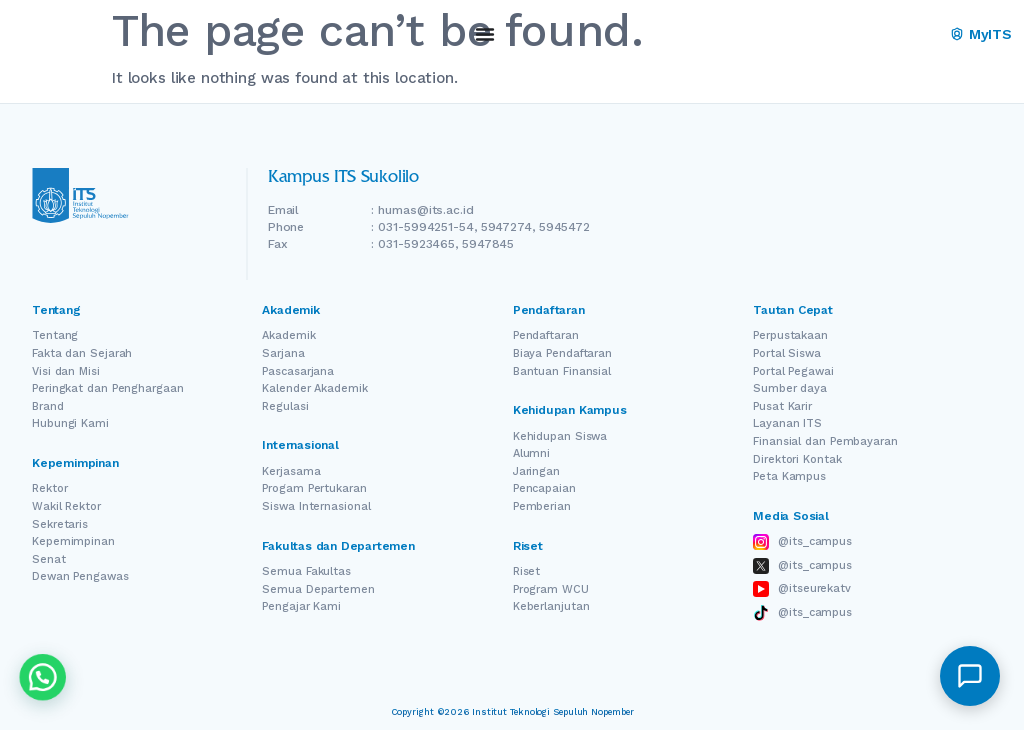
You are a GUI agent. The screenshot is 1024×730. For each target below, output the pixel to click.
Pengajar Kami (301, 606)
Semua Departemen (318, 589)
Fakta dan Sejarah (82, 353)
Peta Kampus (789, 476)
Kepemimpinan (73, 541)
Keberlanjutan (551, 606)
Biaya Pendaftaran (562, 353)
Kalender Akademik (314, 388)
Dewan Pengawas (80, 576)
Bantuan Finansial (562, 371)
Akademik (288, 335)
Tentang (55, 335)
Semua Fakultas (306, 571)
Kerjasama (291, 471)
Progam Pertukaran (314, 488)
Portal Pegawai (793, 371)
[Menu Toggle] (485, 34)
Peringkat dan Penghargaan (108, 388)
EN (866, 34)
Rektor (49, 488)
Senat (49, 559)
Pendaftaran (546, 335)
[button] (970, 676)
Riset (527, 571)
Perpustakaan (790, 335)
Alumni (531, 453)
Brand (48, 406)
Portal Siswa (787, 353)
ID (922, 34)
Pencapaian (544, 488)
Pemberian (542, 506)
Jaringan (536, 471)
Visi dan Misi (66, 371)
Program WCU (551, 589)
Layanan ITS (787, 423)
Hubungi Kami (70, 423)
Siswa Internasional (316, 506)
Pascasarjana (298, 371)
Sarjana (283, 353)
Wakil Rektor (66, 506)
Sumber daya (790, 388)
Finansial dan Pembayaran (825, 441)
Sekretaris (60, 524)
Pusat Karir (782, 406)
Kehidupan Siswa (560, 436)
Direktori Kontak (797, 459)
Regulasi (285, 406)
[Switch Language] (895, 35)
